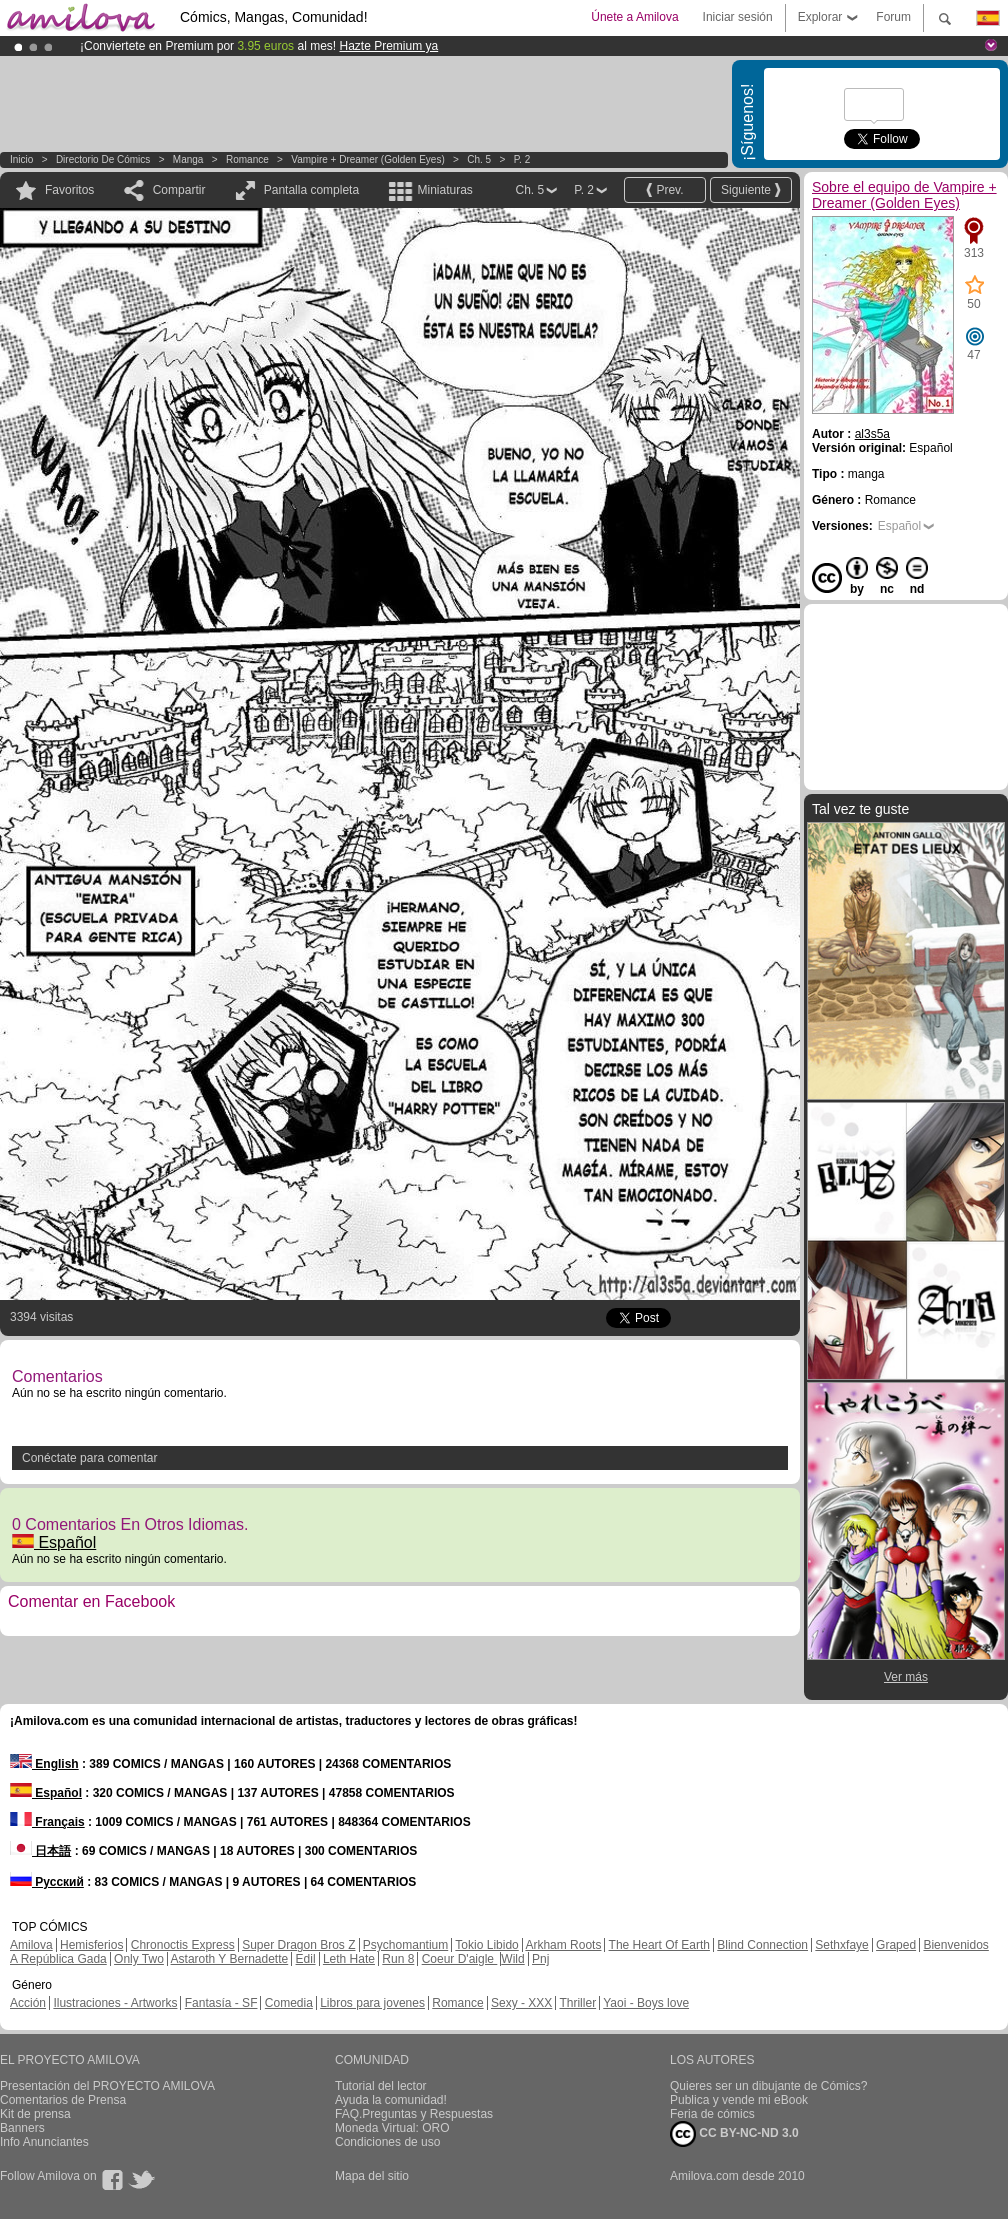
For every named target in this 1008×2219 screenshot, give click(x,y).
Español (54, 1542)
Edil (306, 1959)
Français (47, 1822)
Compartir (179, 190)
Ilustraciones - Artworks (115, 2003)
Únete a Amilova (634, 17)
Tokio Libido (486, 1945)
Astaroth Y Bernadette (230, 1959)
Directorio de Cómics (103, 159)
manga (188, 159)
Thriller (577, 2003)
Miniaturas (444, 190)
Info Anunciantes (44, 2142)
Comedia (289, 2003)
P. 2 (522, 159)
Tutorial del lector (381, 2086)
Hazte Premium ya (388, 46)
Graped (896, 1945)
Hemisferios (91, 1945)
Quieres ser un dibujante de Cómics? (768, 2086)
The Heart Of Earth (659, 1945)
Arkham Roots (563, 1945)
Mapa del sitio (372, 2176)
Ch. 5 (479, 159)
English (44, 1764)
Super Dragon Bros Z (298, 1945)
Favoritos (69, 190)
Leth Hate (349, 1959)
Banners (22, 2128)
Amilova (31, 1945)
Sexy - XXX (521, 2003)
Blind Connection (762, 1945)
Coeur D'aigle (460, 1959)
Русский (47, 1882)
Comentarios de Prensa (63, 2100)
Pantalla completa (311, 190)
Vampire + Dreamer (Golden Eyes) (367, 159)
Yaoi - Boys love (646, 2003)
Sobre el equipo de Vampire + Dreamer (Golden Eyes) (904, 195)
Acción (28, 2003)
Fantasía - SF (221, 2003)
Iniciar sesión (738, 17)
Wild (512, 1959)
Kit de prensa (35, 2114)
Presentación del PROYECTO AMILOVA (107, 2086)
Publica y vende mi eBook (739, 2100)
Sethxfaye (841, 1945)
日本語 (40, 1851)
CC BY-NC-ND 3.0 (734, 2134)
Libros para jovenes (372, 2003)
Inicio (21, 159)
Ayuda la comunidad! (391, 2100)
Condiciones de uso (387, 2142)
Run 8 (398, 1959)
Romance (247, 159)
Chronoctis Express (183, 1945)
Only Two (139, 1959)
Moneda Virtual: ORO (392, 2128)
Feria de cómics (712, 2114)
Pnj (540, 1959)
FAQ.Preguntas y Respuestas (414, 2114)
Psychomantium (405, 1945)
